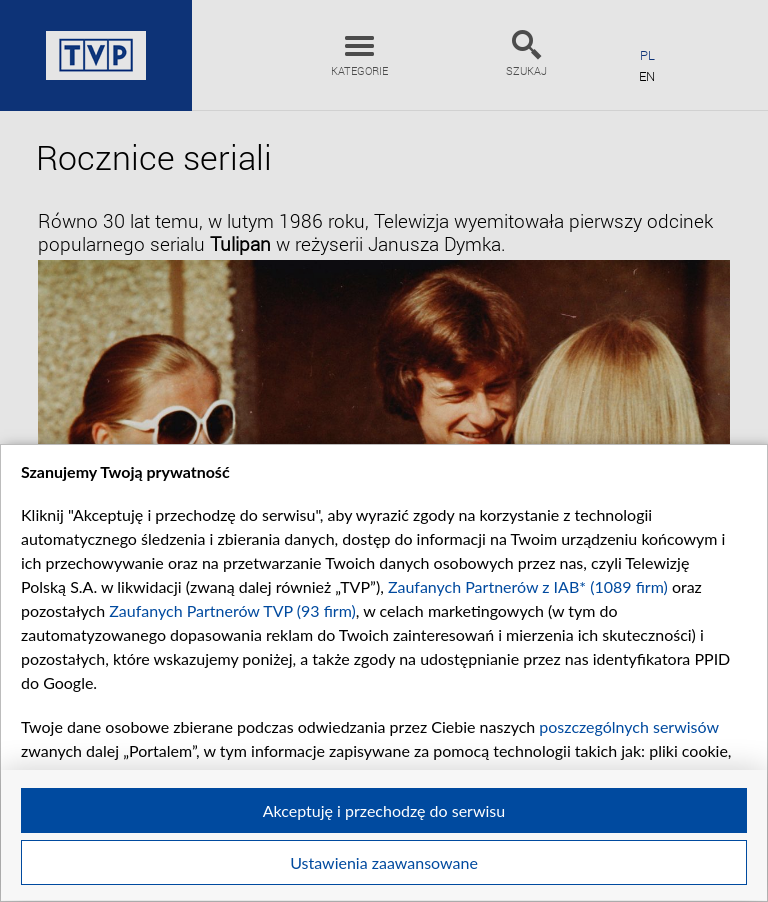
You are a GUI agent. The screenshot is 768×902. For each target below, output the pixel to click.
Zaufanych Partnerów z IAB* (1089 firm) (528, 586)
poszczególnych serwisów (628, 726)
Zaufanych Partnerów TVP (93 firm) (232, 610)
